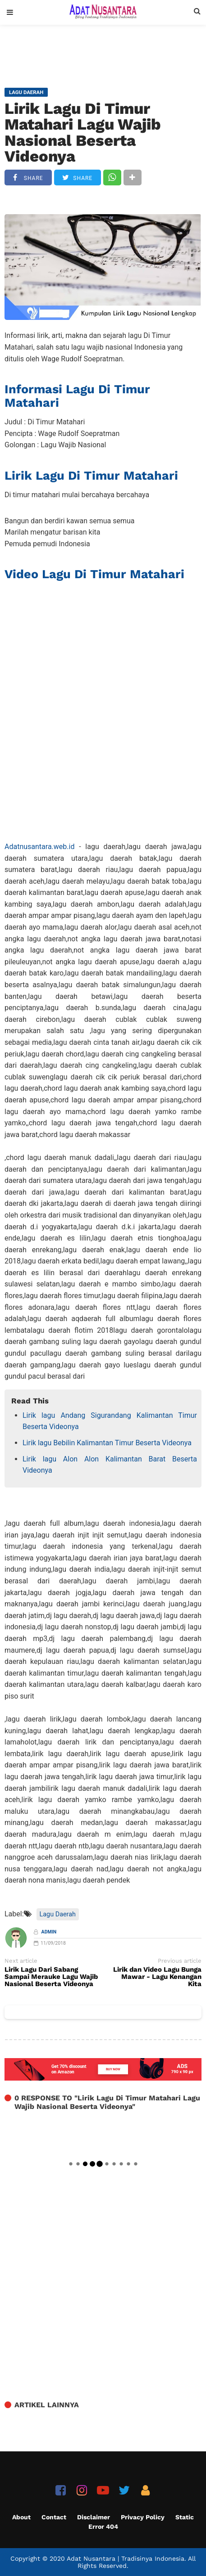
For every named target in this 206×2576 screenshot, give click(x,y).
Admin (49, 1932)
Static (184, 2517)
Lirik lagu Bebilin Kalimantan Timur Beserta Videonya (107, 1443)
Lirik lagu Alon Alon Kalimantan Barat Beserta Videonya (110, 1465)
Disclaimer (93, 2517)
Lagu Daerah (58, 1914)
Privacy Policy (143, 2517)
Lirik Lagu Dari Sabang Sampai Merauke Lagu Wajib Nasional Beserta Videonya (51, 1976)
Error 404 (103, 2526)
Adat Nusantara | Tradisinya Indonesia (125, 2558)
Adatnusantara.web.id (39, 846)
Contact (53, 2517)
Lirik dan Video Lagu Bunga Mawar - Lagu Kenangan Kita (157, 1976)
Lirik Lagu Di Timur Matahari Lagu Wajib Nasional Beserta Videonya (83, 132)
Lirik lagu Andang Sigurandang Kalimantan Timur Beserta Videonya (110, 1421)
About (21, 2517)
